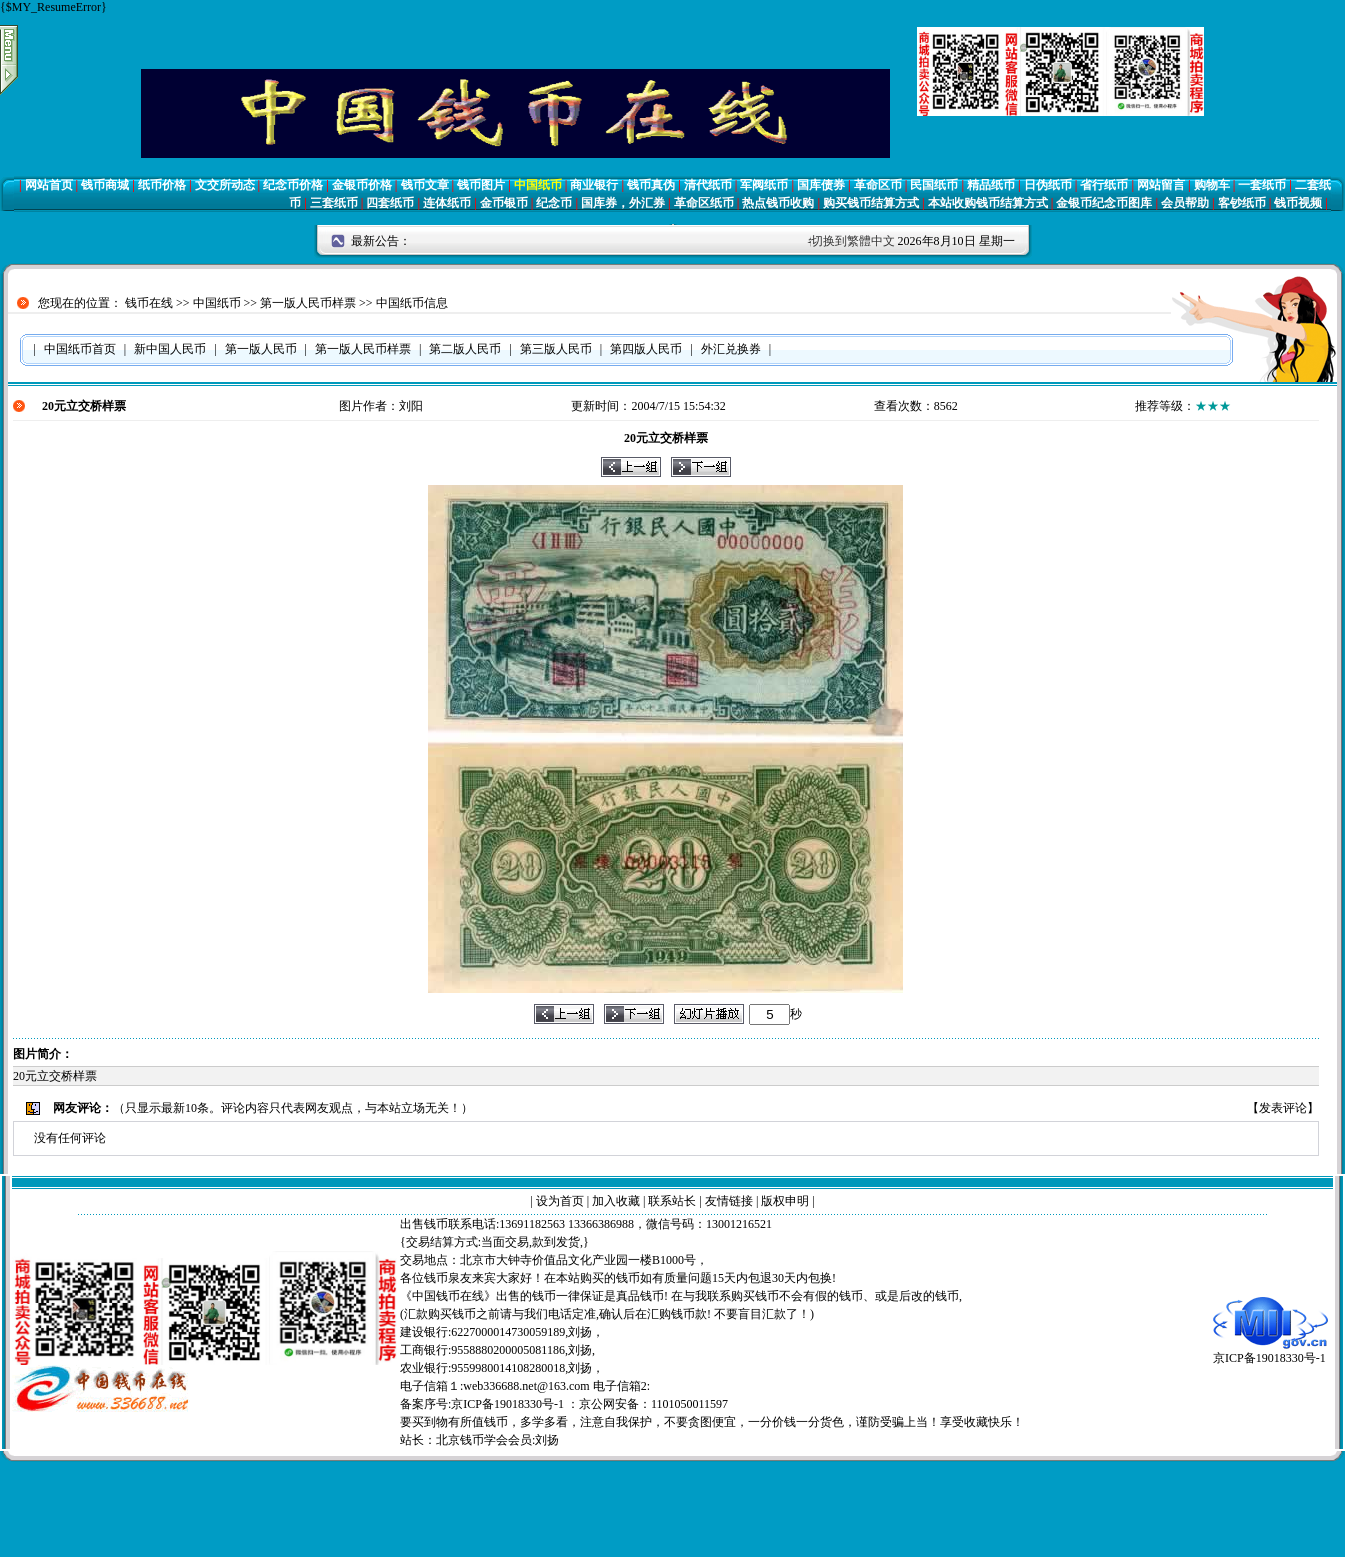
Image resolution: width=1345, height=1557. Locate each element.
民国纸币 (934, 185)
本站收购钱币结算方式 (988, 203)
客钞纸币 (1242, 203)
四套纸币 (390, 203)
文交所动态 (225, 185)
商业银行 (594, 185)
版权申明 (785, 1201)
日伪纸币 (1048, 185)
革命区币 (878, 185)
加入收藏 (616, 1201)
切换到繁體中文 (853, 241)
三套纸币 (334, 203)
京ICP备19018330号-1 (1270, 1351)
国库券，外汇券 (623, 203)
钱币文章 (425, 185)
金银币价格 (362, 185)
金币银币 (504, 203)
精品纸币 (991, 185)
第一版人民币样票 (308, 303)
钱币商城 (105, 185)
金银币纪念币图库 (1104, 203)
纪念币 (554, 203)
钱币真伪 (651, 185)
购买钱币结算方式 (871, 203)
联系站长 (672, 1201)
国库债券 (821, 185)
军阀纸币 (764, 185)
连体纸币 (447, 203)
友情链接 (729, 1201)
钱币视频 (1298, 203)
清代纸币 (708, 185)
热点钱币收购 (778, 203)
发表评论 (1283, 1108)
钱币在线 (149, 303)
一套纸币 (1262, 185)
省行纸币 (1104, 185)
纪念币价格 (293, 185)
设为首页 (560, 1201)
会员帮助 (1185, 203)
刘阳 (411, 406)
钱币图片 (481, 185)
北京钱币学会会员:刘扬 (497, 1440)
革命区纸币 (704, 203)
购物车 (1212, 185)
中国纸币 (538, 185)
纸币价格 (162, 185)
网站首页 (49, 185)
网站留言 (1161, 185)
